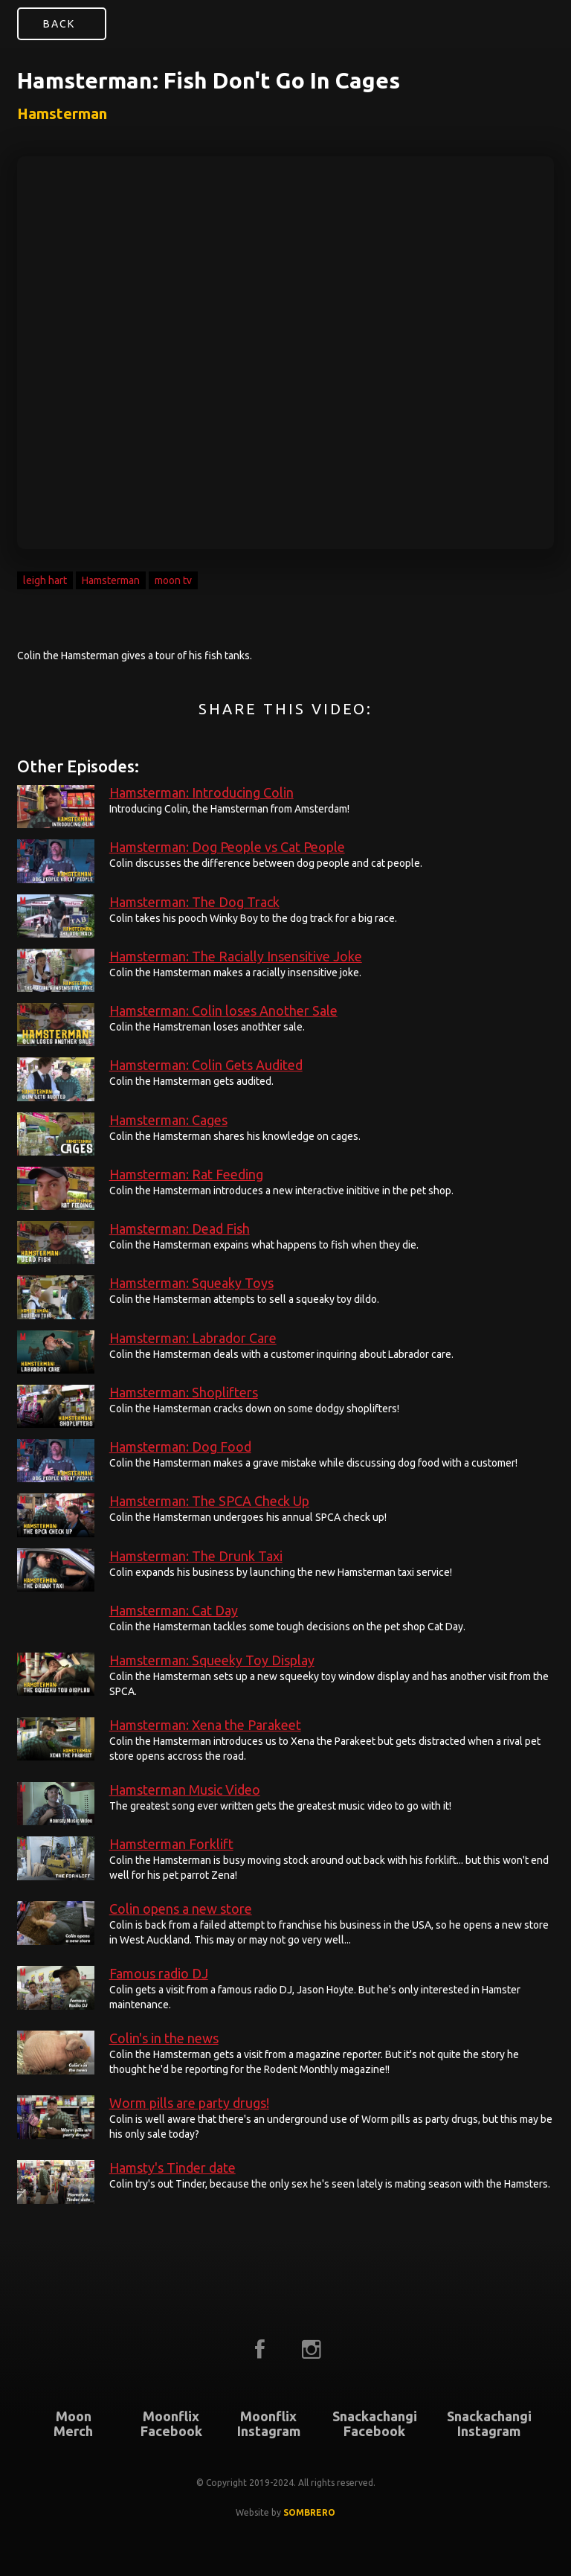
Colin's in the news (164, 2038)
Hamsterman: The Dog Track (194, 901)
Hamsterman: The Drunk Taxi (196, 1555)
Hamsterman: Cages (168, 1119)
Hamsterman (111, 580)
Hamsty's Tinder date (172, 2167)
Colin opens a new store (180, 1908)
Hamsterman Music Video (184, 1789)
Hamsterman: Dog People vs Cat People (227, 846)
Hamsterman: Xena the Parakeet (205, 1724)
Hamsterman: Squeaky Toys (191, 1282)
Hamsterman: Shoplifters (183, 1392)
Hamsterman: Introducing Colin (201, 792)
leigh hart (45, 580)
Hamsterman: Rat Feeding (186, 1174)
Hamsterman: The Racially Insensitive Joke (235, 956)
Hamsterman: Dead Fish (179, 1228)
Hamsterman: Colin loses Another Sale (223, 1010)
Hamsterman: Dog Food (180, 1446)
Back (59, 24)
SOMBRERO (309, 2512)
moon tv (173, 580)
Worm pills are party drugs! (189, 2102)
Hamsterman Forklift (171, 1843)
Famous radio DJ (158, 1973)
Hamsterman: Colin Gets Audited (206, 1064)
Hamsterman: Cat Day (173, 1610)
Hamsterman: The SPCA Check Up (209, 1500)
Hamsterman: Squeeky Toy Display (211, 1660)
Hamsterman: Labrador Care (193, 1337)
